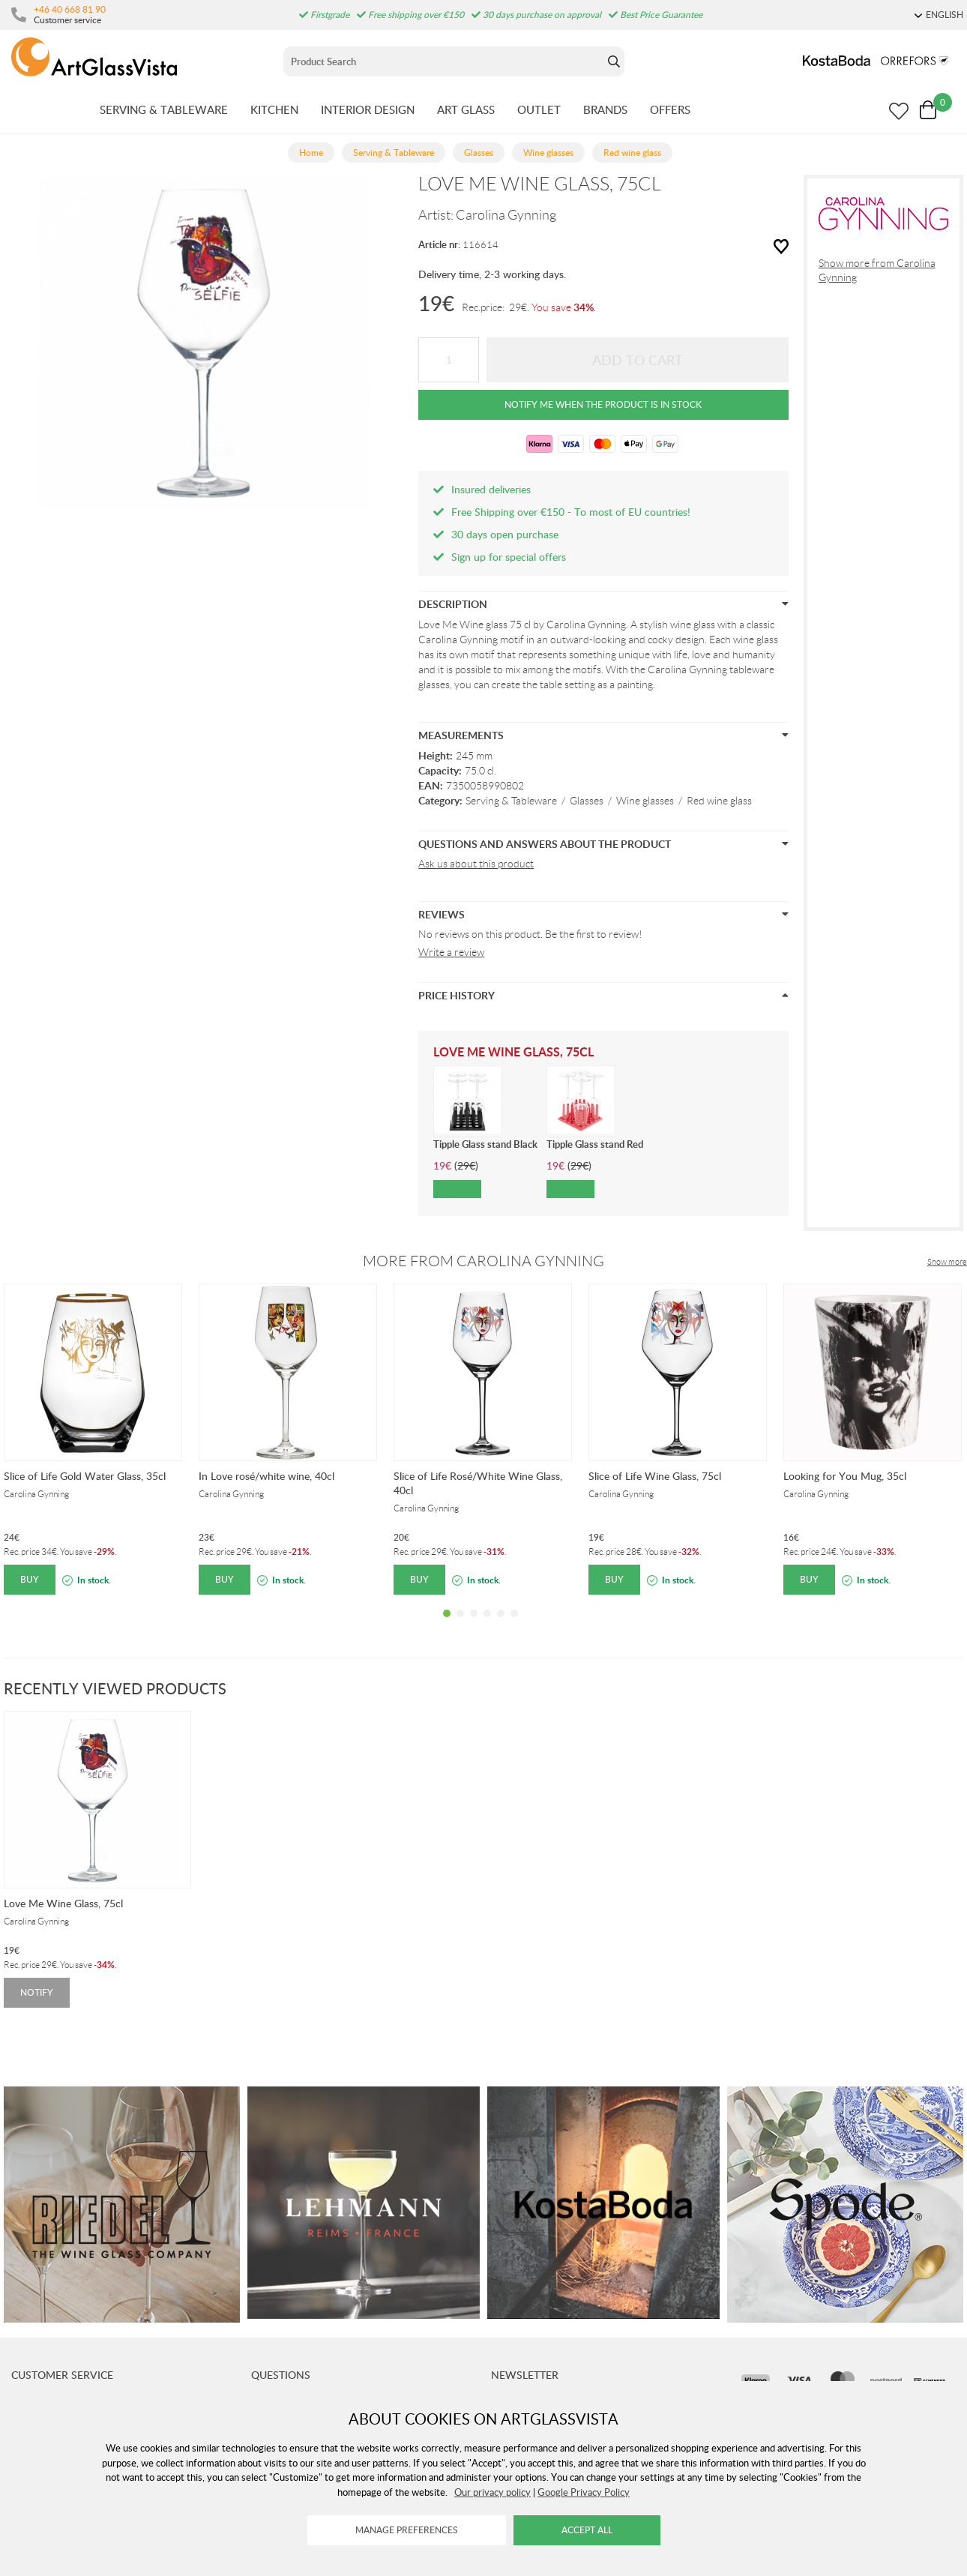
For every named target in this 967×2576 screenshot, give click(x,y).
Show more (947, 1261)
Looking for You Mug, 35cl (844, 1476)
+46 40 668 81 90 (70, 9)
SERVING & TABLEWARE (164, 109)
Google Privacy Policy (583, 2492)
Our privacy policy (492, 2492)
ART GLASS (466, 109)
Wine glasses (645, 801)
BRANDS (605, 109)
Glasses (586, 801)
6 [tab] (514, 1625)
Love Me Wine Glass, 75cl (63, 1903)
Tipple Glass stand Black (485, 1144)
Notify (36, 1992)
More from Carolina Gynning (483, 1261)
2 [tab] (460, 1625)
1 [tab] (447, 1625)
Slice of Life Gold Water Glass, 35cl (85, 1476)
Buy (29, 1579)
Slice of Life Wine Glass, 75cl (654, 1476)
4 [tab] (487, 1625)
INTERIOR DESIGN (368, 109)
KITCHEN (274, 109)
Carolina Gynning (506, 215)
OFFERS (670, 109)
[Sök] (443, 61)
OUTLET (539, 109)
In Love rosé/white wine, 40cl (266, 1476)
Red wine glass (719, 801)
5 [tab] (500, 1625)
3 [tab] (474, 1625)
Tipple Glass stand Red (594, 1144)
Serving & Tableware (511, 801)
